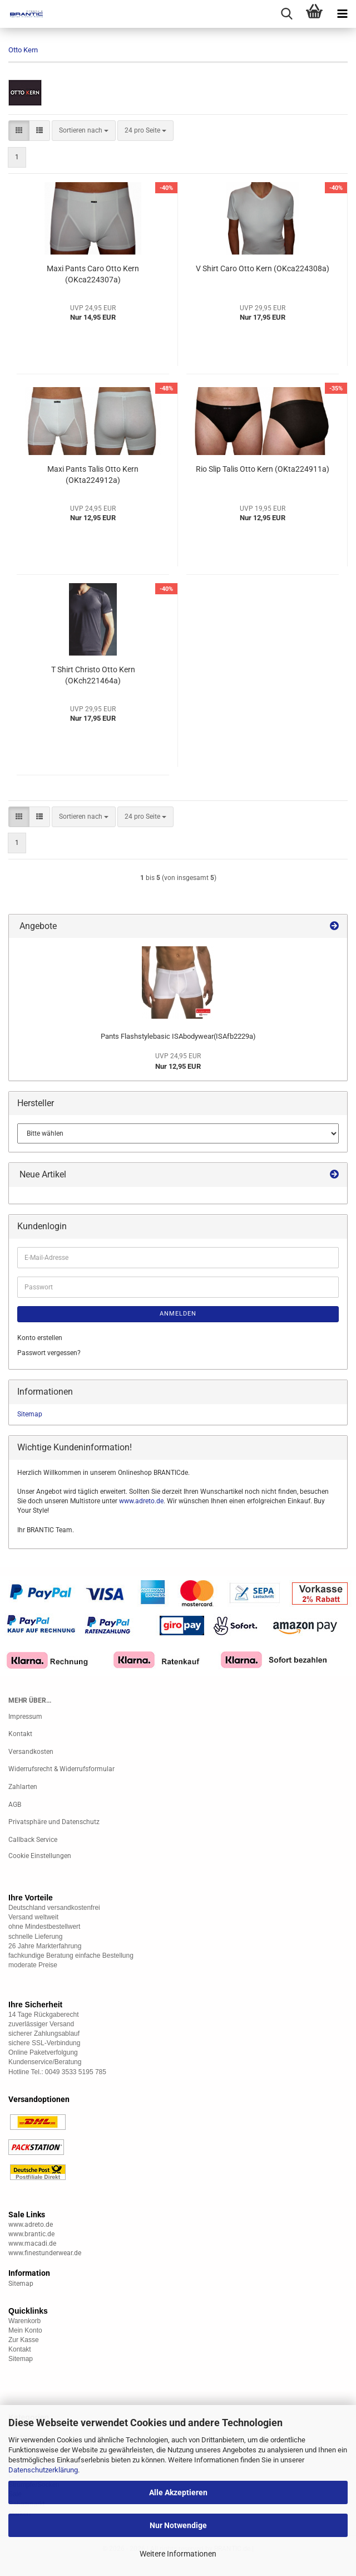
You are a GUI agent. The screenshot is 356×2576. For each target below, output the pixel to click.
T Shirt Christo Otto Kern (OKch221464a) (93, 675)
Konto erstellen (39, 1338)
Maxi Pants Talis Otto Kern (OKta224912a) (93, 475)
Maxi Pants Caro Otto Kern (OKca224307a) (93, 274)
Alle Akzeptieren (178, 2492)
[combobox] (84, 130)
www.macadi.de (32, 2243)
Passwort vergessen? (49, 1353)
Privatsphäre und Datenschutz (54, 1822)
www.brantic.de (31, 2234)
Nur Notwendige (178, 2525)
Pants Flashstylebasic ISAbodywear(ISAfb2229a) (178, 1036)
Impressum (25, 1716)
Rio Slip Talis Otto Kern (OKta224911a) (262, 469)
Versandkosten (30, 1752)
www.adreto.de (141, 1501)
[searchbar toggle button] (286, 14)
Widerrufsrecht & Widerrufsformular (61, 1769)
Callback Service (32, 1840)
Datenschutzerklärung (43, 2470)
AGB (14, 1804)
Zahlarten (22, 1787)
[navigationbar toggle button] (342, 14)
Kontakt (20, 1734)
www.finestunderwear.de (44, 2253)
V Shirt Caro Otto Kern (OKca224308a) (262, 268)
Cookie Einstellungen (39, 1856)
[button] (18, 130)
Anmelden (178, 1313)
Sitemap (29, 1414)
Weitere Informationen (178, 2553)
